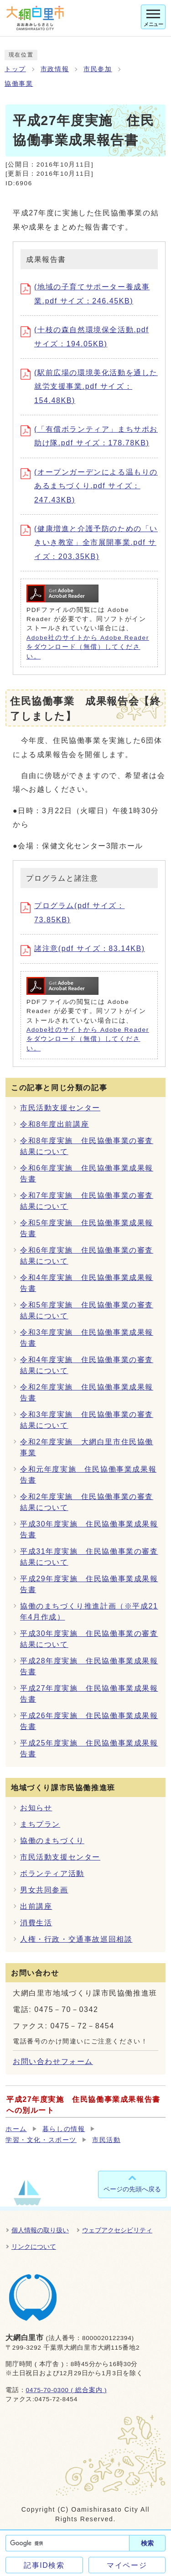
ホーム (16, 2129)
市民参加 (97, 69)
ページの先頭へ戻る (132, 2189)
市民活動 (106, 2140)
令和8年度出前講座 (54, 1124)
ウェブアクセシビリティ (117, 2230)
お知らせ (36, 1808)
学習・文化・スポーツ (41, 2140)
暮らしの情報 (63, 2129)
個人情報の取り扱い (40, 2230)
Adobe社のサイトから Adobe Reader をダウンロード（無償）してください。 (87, 647)
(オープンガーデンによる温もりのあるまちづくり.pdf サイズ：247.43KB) (89, 486)
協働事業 (19, 83)
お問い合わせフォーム (53, 2061)
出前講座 (36, 1906)
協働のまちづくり (52, 1840)
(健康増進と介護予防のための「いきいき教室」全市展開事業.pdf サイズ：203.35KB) (89, 542)
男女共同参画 (44, 1890)
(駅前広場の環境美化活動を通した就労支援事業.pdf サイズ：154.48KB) (89, 386)
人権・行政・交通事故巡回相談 (76, 1939)
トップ (15, 69)
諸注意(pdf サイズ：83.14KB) (83, 948)
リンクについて (33, 2246)
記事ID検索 (44, 2565)
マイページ (127, 2565)
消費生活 (36, 1923)
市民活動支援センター (60, 1108)
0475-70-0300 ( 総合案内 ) (66, 2390)
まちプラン (40, 1824)
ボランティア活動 (52, 1873)
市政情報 (55, 69)
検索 (147, 2543)
